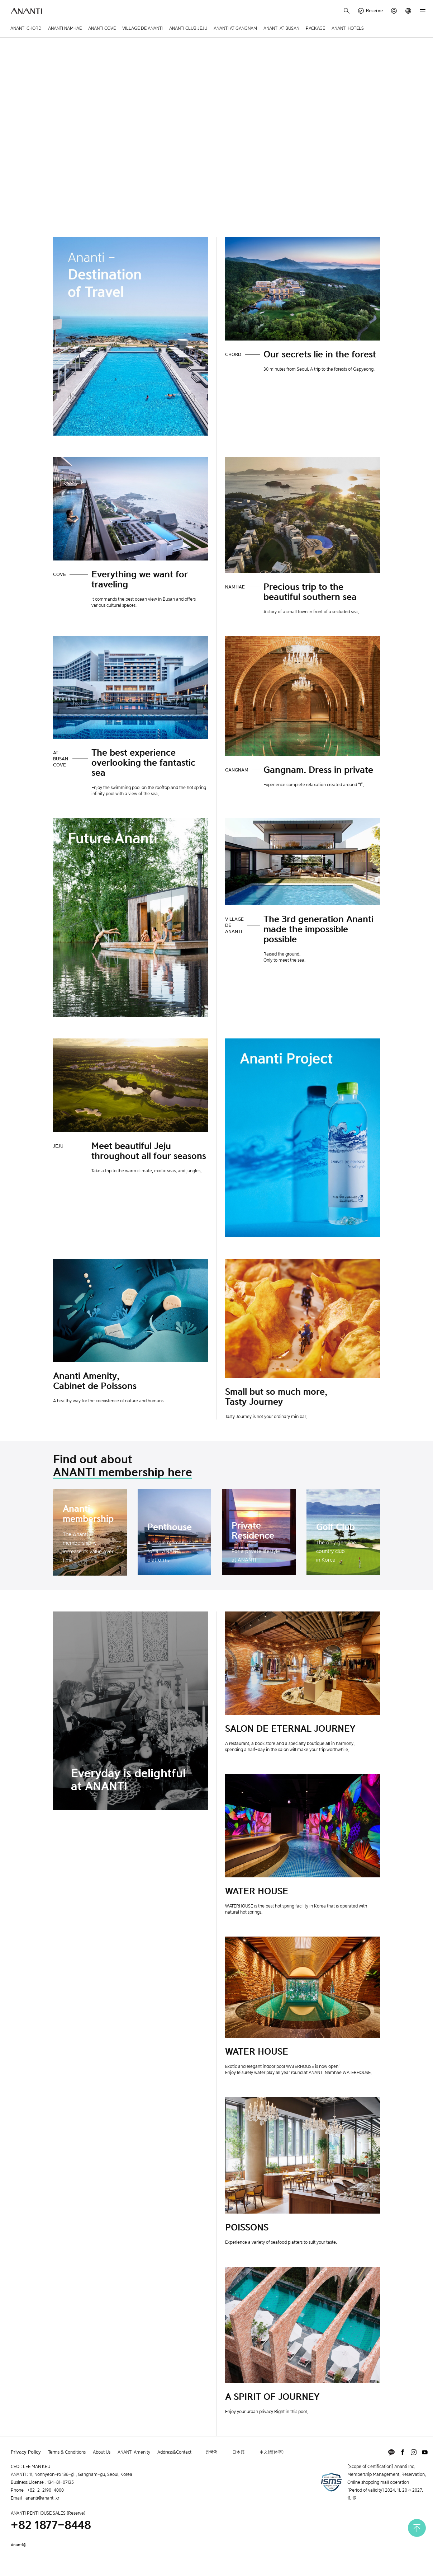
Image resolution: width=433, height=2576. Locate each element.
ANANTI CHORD (26, 28)
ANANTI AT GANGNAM (235, 28)
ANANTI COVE (102, 28)
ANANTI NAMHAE (65, 28)
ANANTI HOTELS (348, 28)
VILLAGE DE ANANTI (142, 28)
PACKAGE (315, 28)
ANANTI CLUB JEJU (188, 28)
